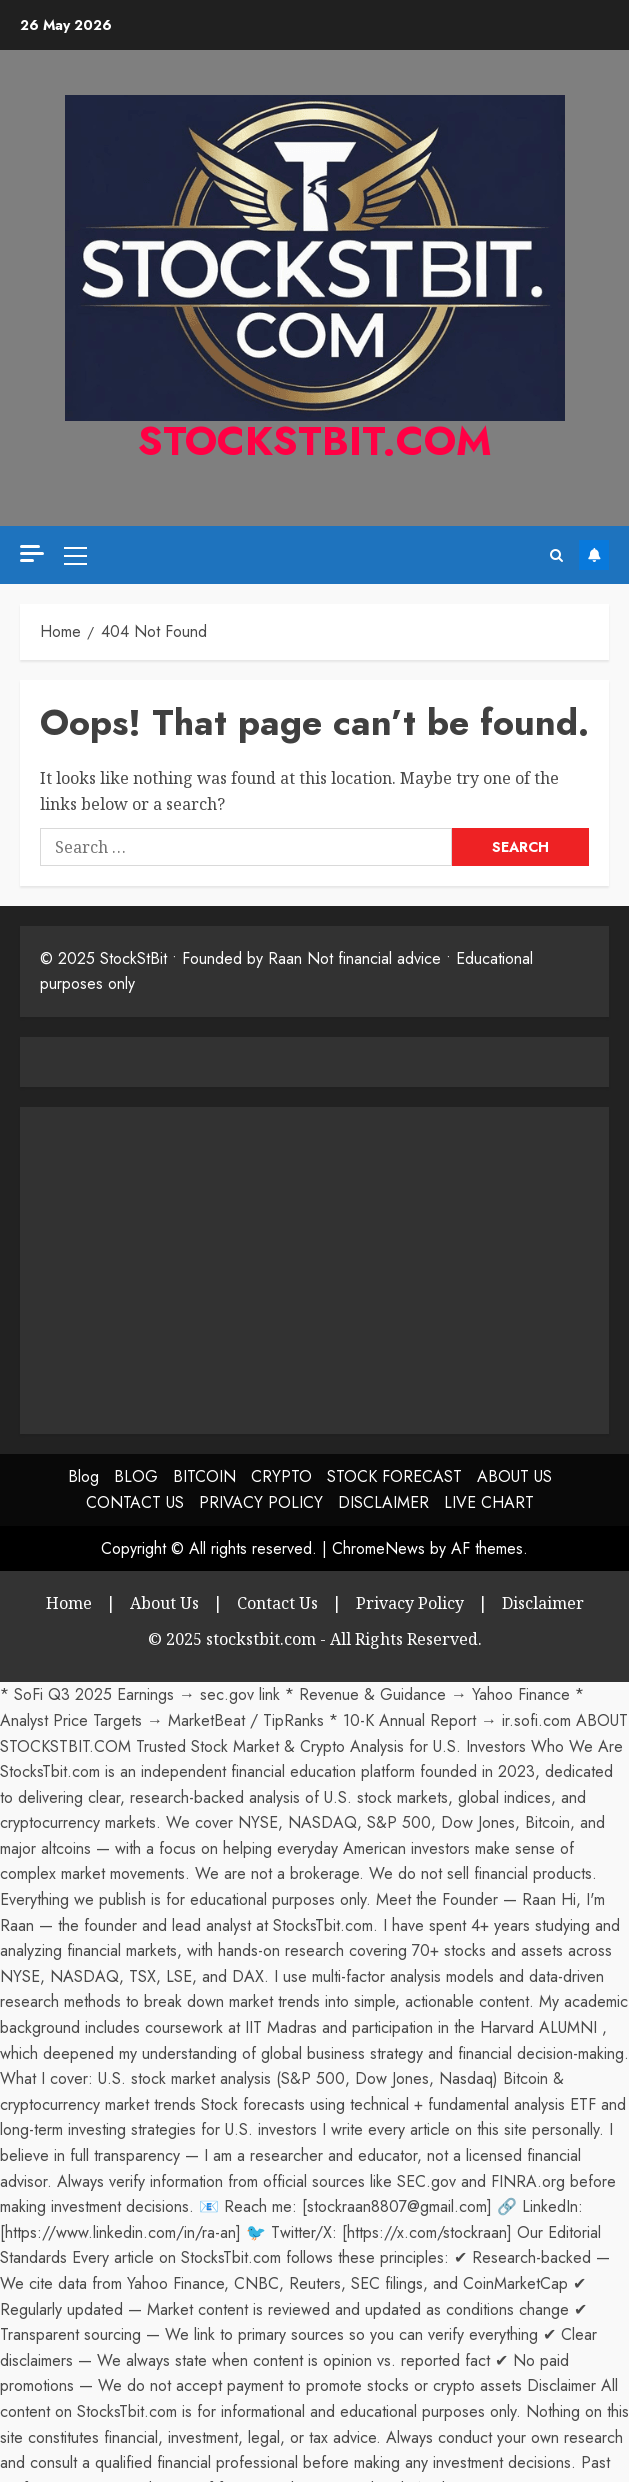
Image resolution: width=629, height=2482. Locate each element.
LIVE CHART (489, 1502)
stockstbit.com (315, 441)
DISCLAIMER (383, 1502)
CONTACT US (135, 1502)
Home (69, 1603)
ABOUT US (514, 1476)
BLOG (136, 1476)
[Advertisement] (208, 1267)
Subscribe (594, 555)
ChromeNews (378, 1548)
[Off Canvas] (32, 553)
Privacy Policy (410, 1603)
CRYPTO (281, 1476)
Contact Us (277, 1603)
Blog (83, 1476)
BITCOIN (204, 1476)
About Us (164, 1603)
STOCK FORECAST (394, 1476)
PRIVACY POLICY (261, 1502)
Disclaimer (543, 1603)
